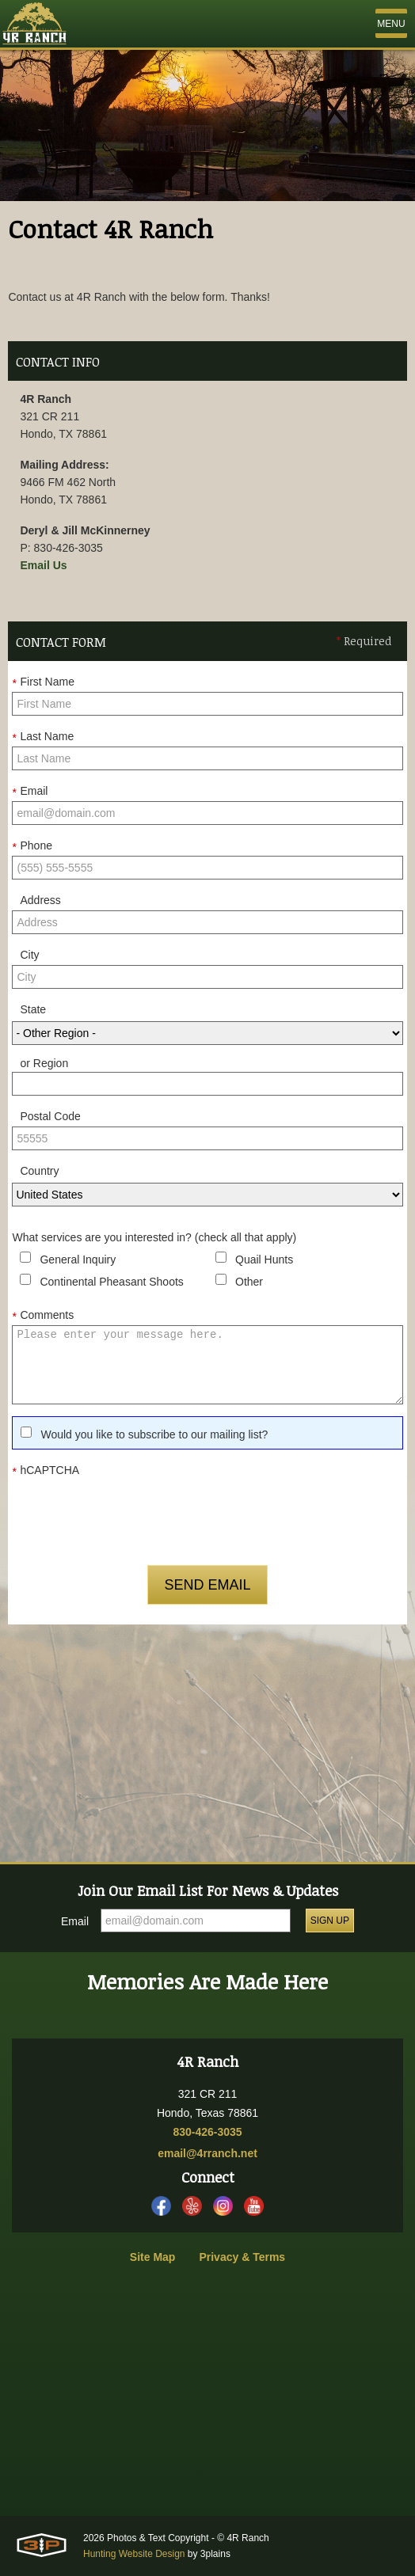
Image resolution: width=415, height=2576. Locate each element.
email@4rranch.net (207, 2153)
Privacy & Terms (242, 2257)
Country (39, 1171)
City (29, 954)
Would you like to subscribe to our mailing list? (154, 1434)
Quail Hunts (264, 1259)
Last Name (43, 737)
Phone (31, 846)
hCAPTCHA (45, 1471)
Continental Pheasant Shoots (111, 1281)
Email (30, 792)
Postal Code (50, 1116)
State (33, 1009)
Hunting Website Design (134, 2553)
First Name (43, 682)
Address (40, 900)
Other (249, 1281)
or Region (44, 1063)
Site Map (153, 2257)
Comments (43, 1316)
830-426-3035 (207, 2132)
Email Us (43, 565)
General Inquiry (78, 1259)
